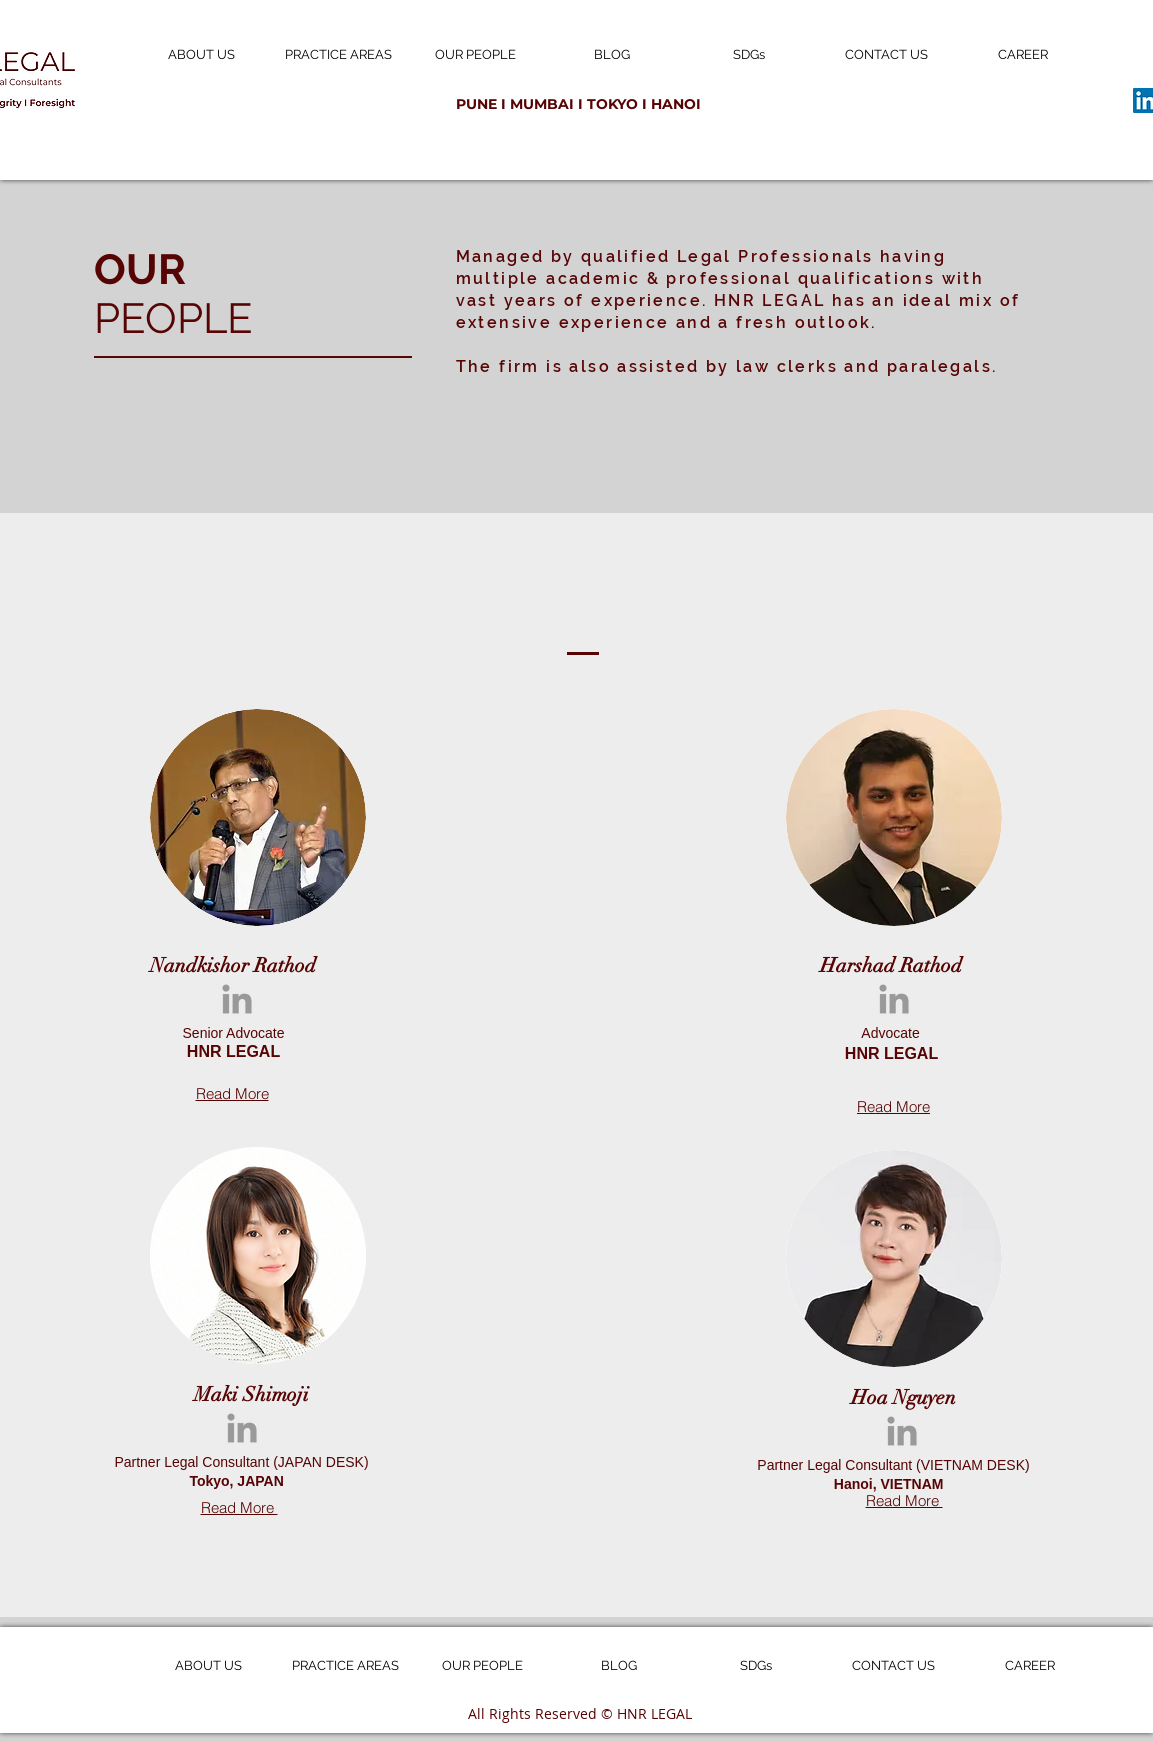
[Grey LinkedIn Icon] (237, 999)
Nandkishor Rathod (233, 965)
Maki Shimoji (254, 1394)
